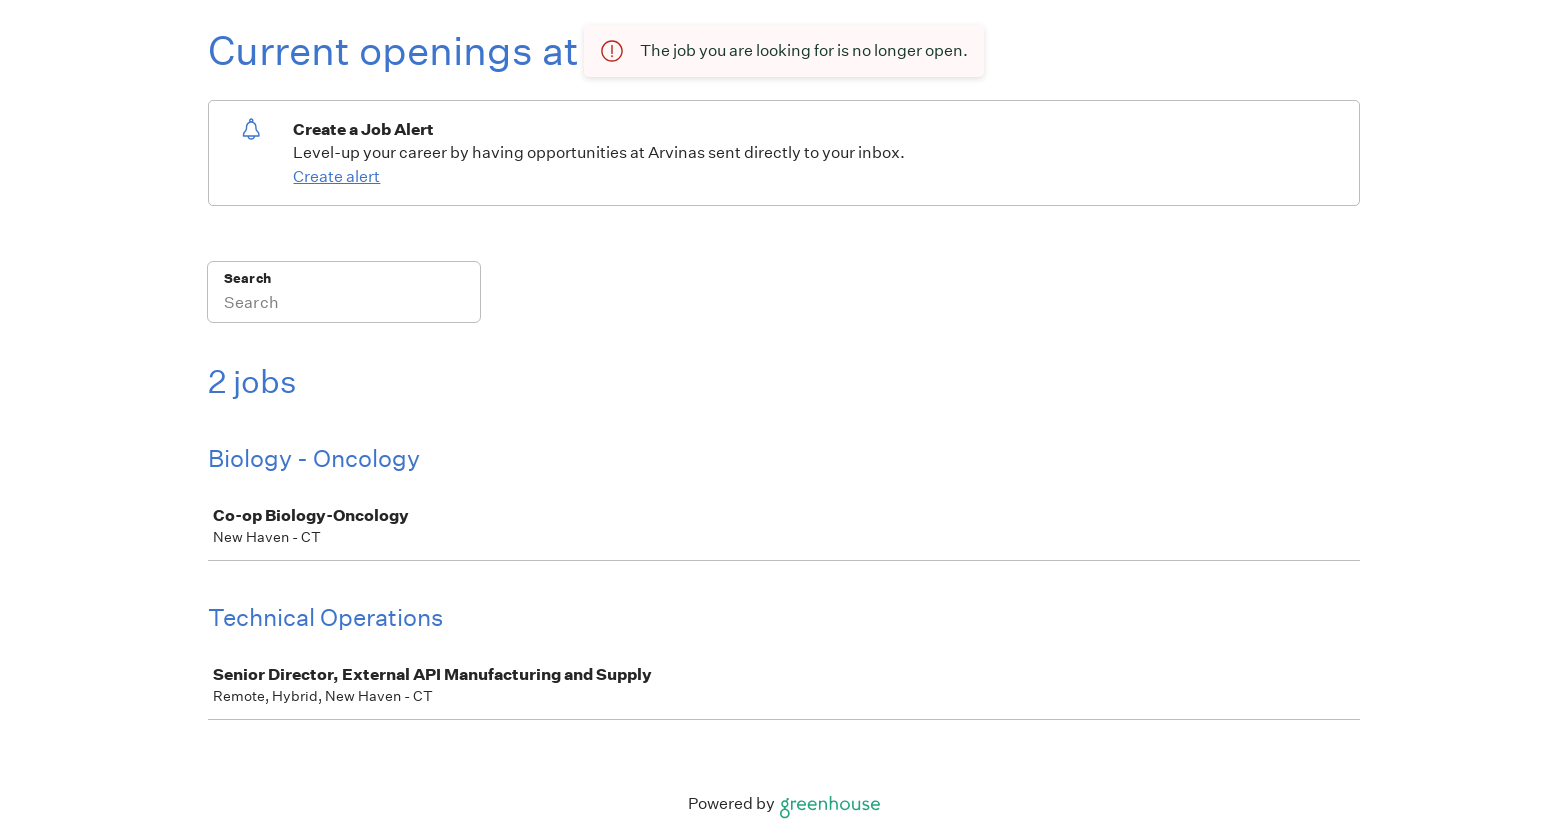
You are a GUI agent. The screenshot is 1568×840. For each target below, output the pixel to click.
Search (247, 278)
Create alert (336, 176)
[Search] (344, 305)
